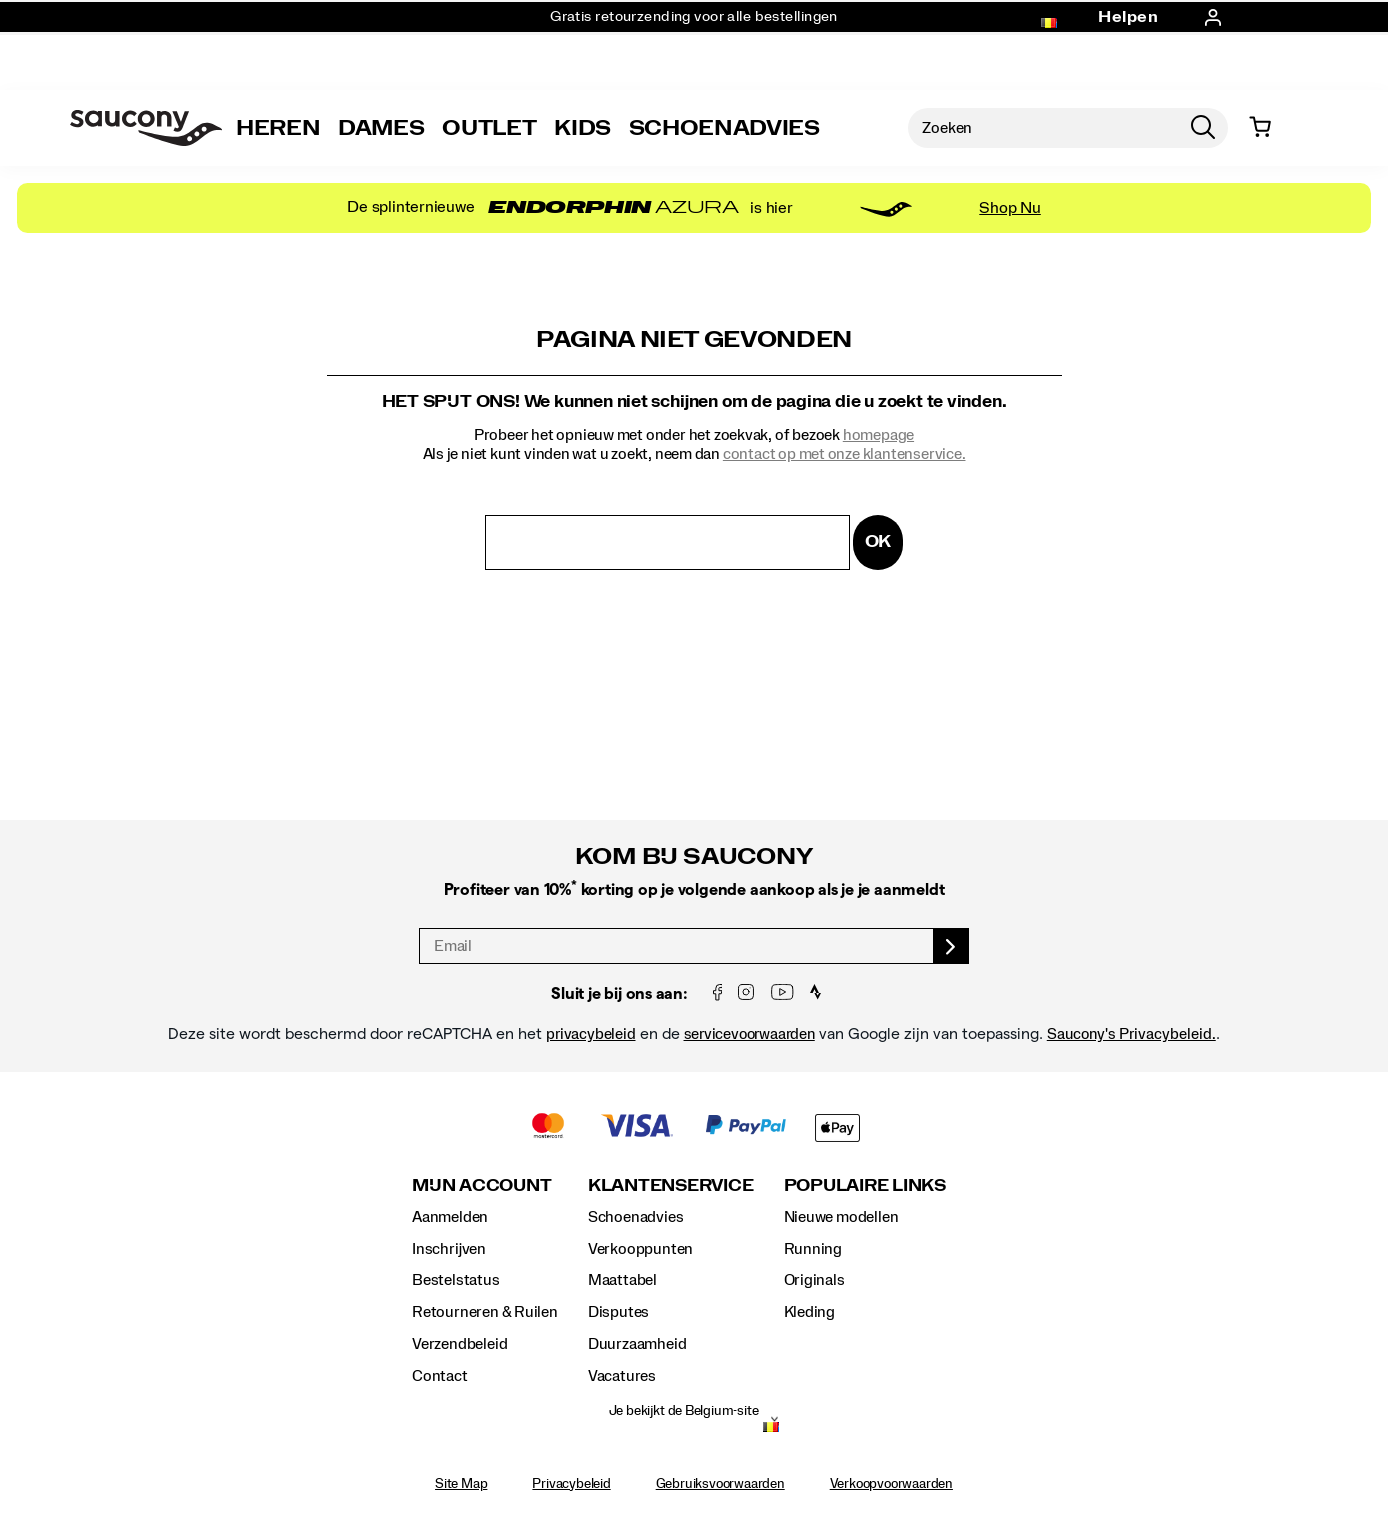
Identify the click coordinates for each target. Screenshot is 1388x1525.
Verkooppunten (640, 1249)
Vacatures (622, 1376)
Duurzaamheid (637, 1344)
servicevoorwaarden (749, 1034)
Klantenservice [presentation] (671, 1185)
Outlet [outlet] (489, 128)
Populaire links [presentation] (865, 1185)
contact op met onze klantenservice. (844, 454)
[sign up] (951, 946)
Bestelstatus (455, 1280)
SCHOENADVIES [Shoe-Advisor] (724, 128)
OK (878, 541)
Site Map (461, 1484)
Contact (440, 1376)
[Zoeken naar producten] (1043, 128)
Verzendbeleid (459, 1344)
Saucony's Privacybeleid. (1131, 1034)
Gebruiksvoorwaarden (720, 1484)
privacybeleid (590, 1034)
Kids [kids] (582, 128)
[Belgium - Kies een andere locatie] (771, 1429)
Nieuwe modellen (841, 1217)
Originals (814, 1280)
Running (813, 1249)
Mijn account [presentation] (481, 1185)
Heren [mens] (278, 128)
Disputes (618, 1312)
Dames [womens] (381, 128)
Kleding (810, 1312)
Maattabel (622, 1280)
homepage (878, 435)
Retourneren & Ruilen (485, 1312)
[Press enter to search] (1203, 128)
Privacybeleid (571, 1484)
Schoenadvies (635, 1217)
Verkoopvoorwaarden (891, 1484)
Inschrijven (449, 1249)
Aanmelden (450, 1217)
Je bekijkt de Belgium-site (684, 1411)
